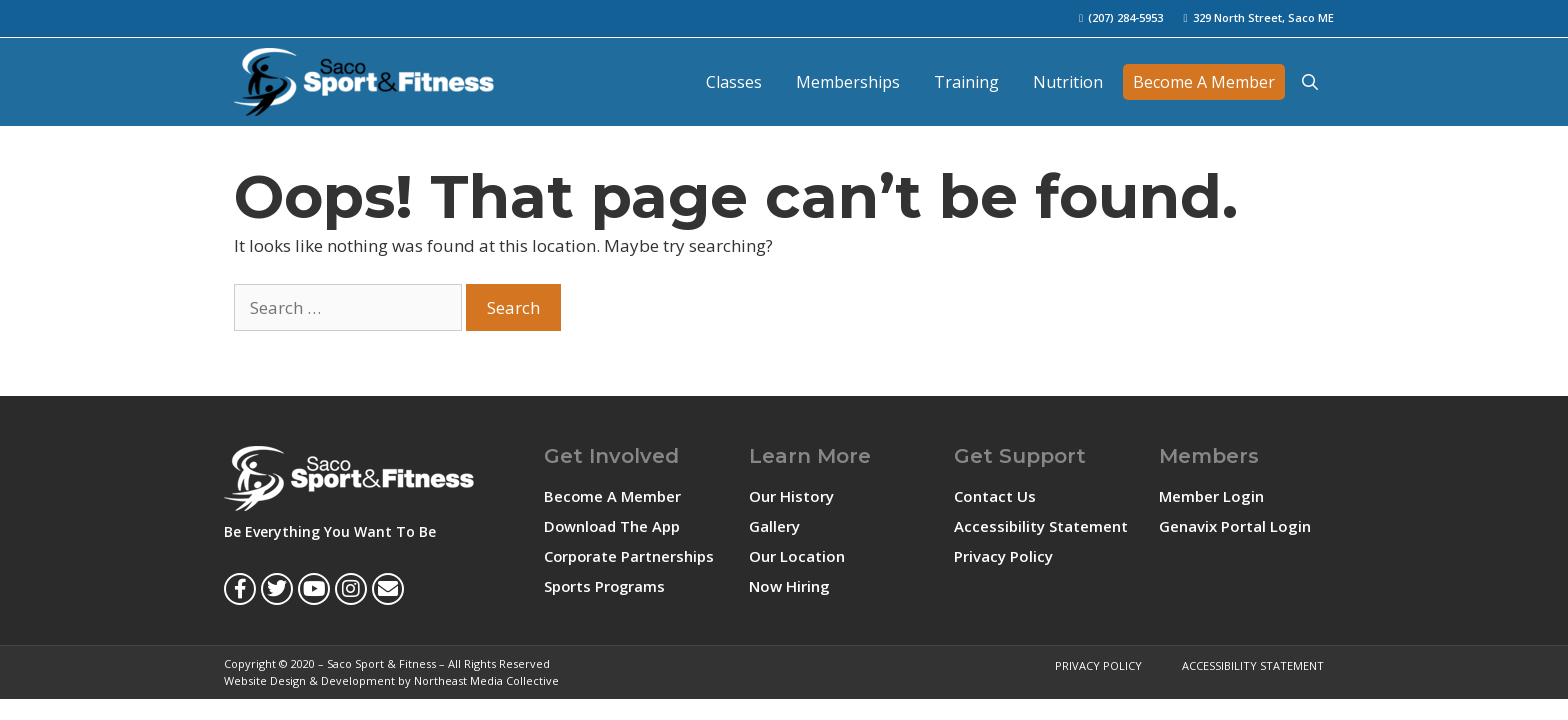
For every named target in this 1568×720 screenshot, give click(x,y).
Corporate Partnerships (630, 556)
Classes (734, 82)
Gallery (774, 526)
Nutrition (1068, 82)
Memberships (848, 82)
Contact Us (995, 496)
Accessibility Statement (1041, 526)
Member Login (1211, 496)
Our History (791, 496)
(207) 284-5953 (1125, 17)
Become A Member (1204, 82)
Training (966, 82)
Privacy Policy (1003, 556)
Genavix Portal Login (1235, 526)
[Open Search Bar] (1309, 82)
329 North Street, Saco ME (1263, 17)
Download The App (613, 526)
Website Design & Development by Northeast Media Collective (391, 680)
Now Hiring (789, 586)
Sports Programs (606, 586)
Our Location (797, 556)
